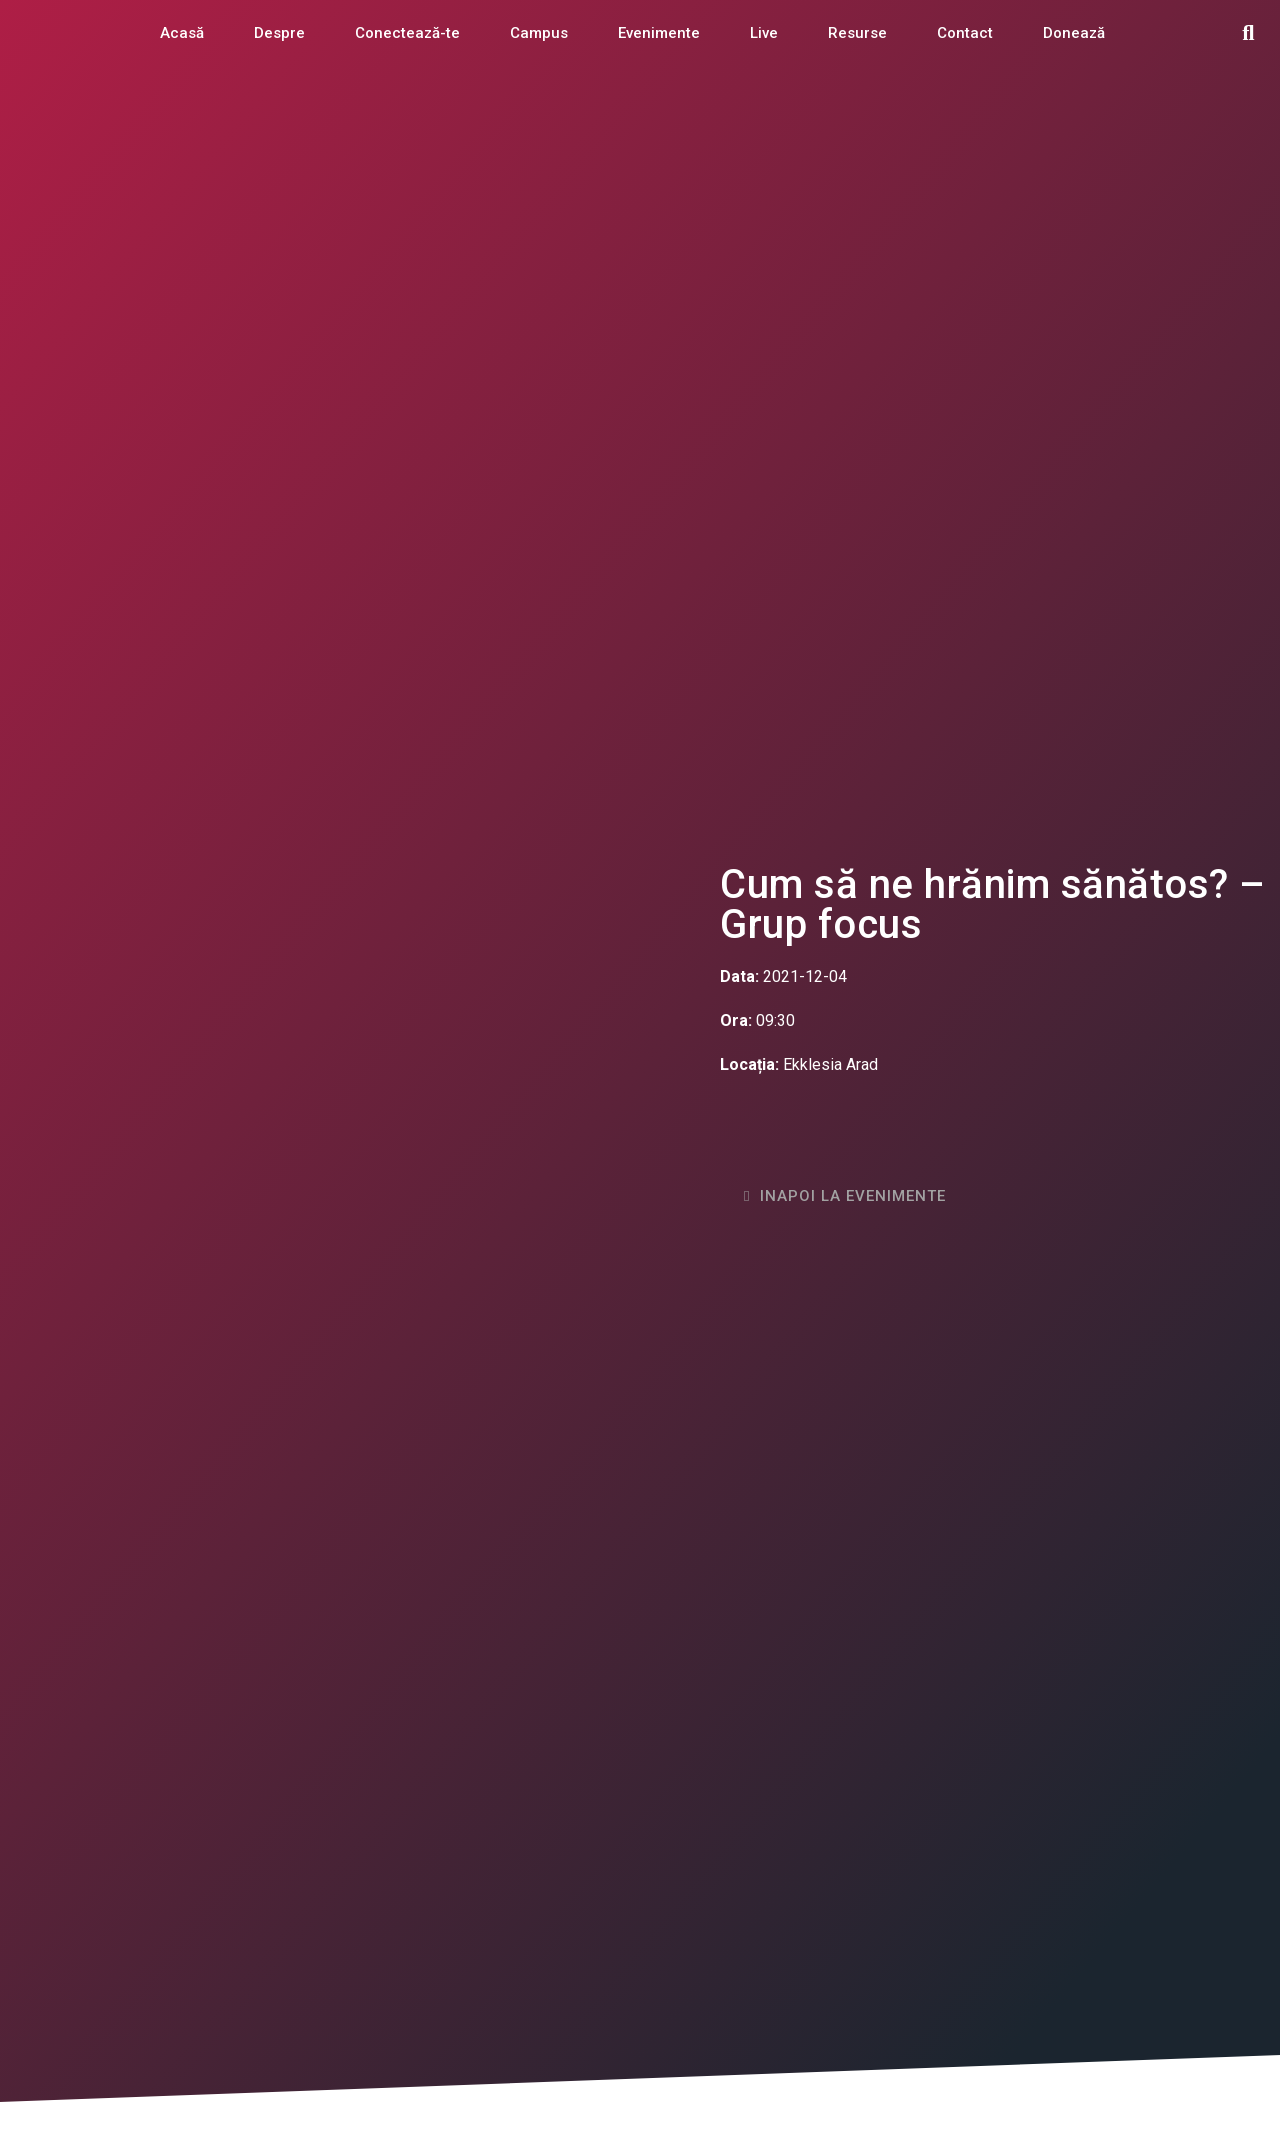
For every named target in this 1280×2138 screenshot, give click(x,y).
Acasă (182, 33)
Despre (279, 33)
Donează (1074, 33)
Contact (965, 33)
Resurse (857, 33)
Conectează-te (407, 33)
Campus (539, 33)
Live (764, 33)
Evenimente (659, 33)
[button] (1248, 33)
